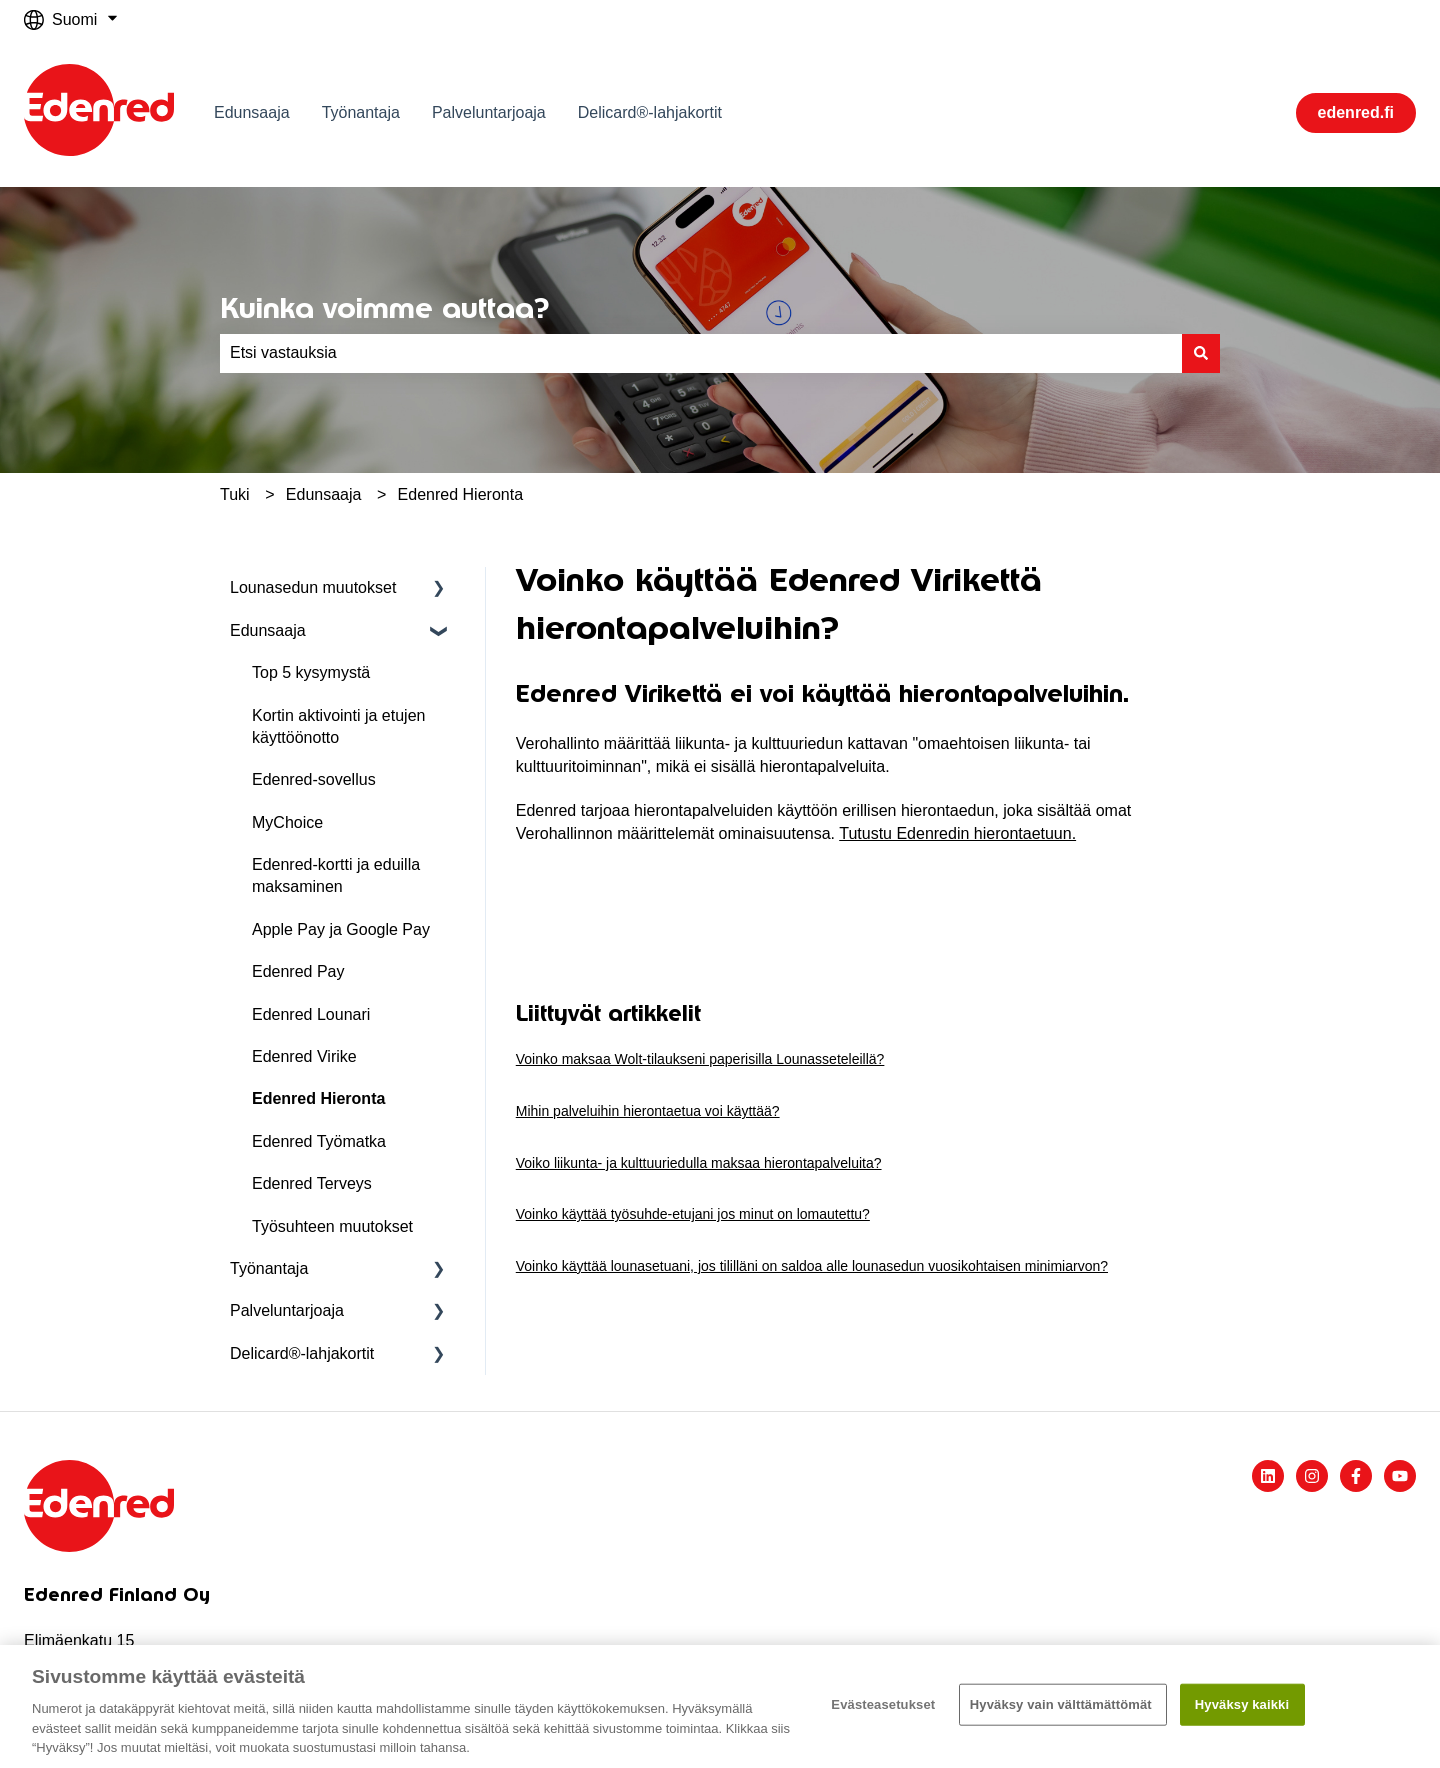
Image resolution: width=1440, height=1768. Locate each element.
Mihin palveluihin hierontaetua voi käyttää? (648, 1111)
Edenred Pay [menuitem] (298, 971)
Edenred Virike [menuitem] (304, 1056)
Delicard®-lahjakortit (650, 112)
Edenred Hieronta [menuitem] (318, 1098)
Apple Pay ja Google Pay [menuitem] (341, 929)
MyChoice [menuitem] (287, 822)
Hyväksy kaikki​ (1242, 1704)
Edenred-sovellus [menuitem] (314, 779)
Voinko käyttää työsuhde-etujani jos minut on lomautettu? (693, 1214)
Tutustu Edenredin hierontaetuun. (957, 833)
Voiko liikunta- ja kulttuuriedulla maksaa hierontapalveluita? (699, 1163)
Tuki (235, 494)
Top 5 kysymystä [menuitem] (311, 672)
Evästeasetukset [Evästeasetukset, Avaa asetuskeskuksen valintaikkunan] (883, 1704)
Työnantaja (361, 112)
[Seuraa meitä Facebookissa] (1356, 1476)
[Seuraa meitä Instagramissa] (1312, 1476)
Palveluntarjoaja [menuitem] (287, 1310)
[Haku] (1201, 353)
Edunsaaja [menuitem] (268, 630)
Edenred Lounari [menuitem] (311, 1014)
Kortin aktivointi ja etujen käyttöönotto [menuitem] (338, 726)
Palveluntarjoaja (489, 112)
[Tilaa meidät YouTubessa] (1400, 1476)
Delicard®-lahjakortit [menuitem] (302, 1353)
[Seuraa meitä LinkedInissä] (1268, 1476)
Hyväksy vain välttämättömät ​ (1063, 1704)
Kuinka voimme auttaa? (384, 308)
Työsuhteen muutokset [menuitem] (332, 1226)
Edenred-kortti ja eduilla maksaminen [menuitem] (336, 875)
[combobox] (701, 353)
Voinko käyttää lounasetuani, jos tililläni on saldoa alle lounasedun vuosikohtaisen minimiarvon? (812, 1266)
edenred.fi (1356, 112)
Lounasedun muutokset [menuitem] (313, 587)
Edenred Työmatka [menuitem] (319, 1141)
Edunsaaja (252, 112)
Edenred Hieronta (460, 494)
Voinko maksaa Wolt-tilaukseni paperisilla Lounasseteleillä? (700, 1059)
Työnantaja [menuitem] (269, 1268)
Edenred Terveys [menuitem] (312, 1183)
